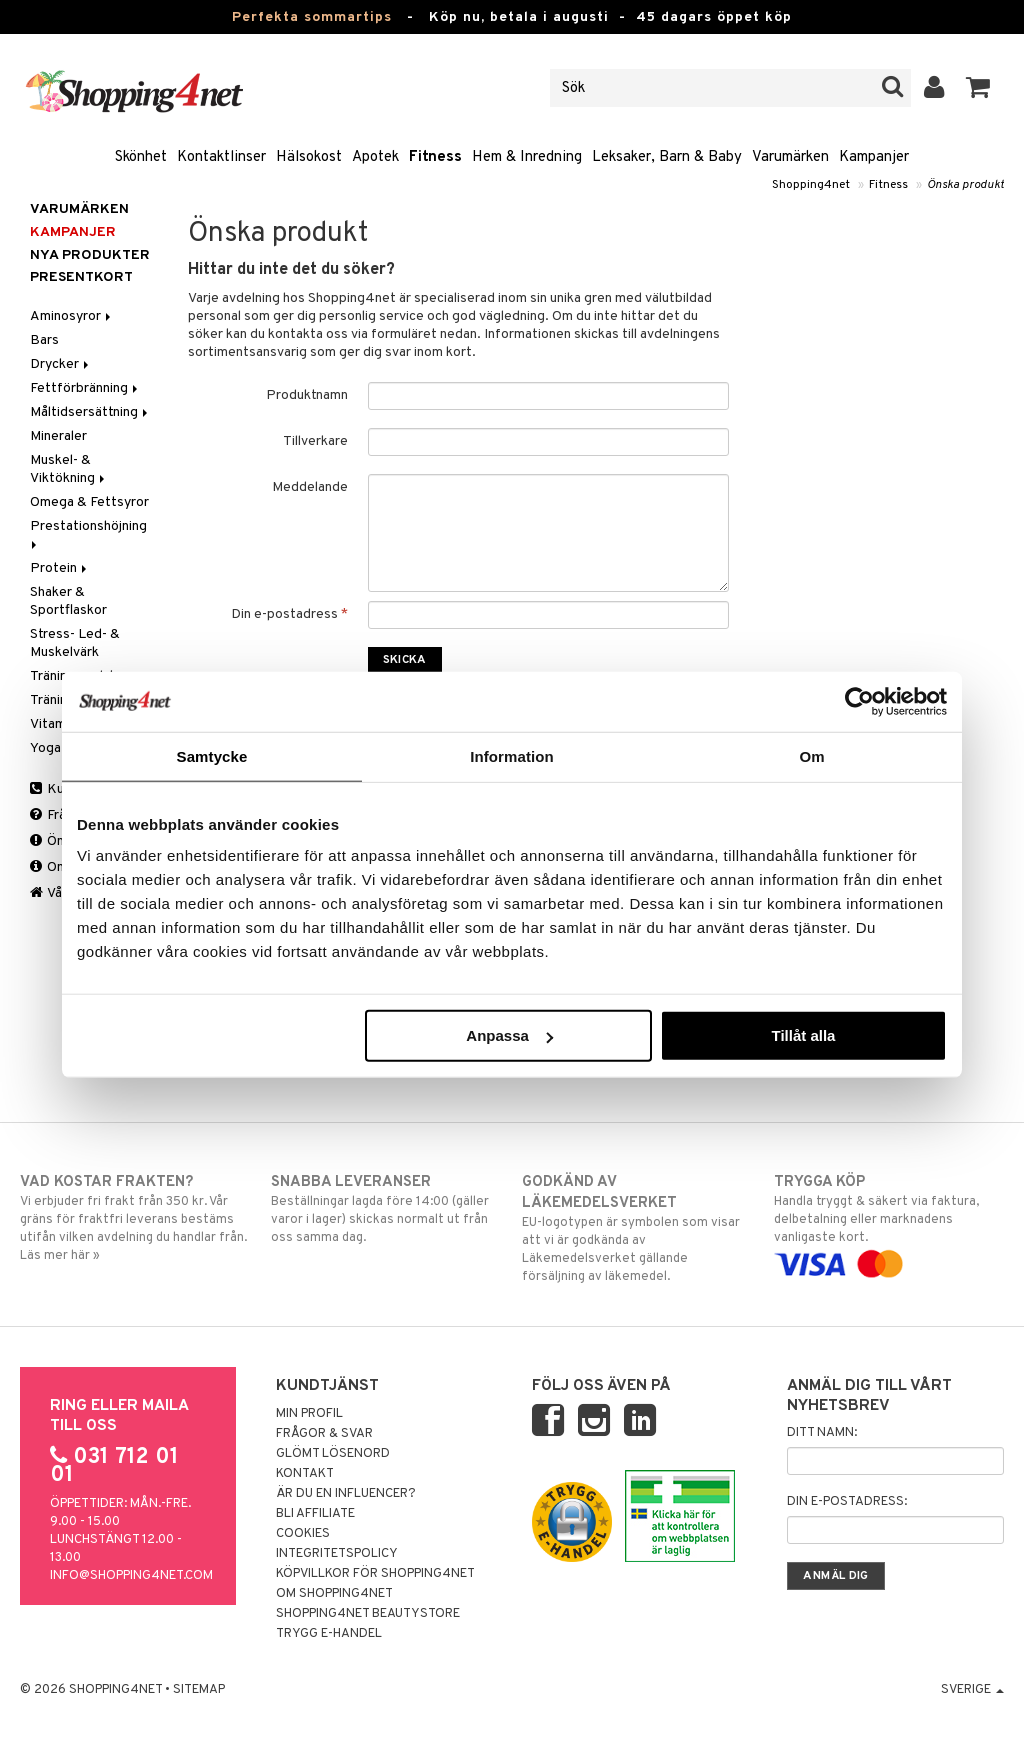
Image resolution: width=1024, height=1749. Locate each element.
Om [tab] (811, 755)
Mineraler (58, 436)
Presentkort (81, 277)
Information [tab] (512, 755)
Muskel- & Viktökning (69, 469)
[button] (978, 88)
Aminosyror (72, 316)
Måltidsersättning (90, 412)
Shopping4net (811, 185)
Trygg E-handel (329, 1634)
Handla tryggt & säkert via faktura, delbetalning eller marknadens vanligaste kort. (889, 1223)
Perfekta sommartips (312, 17)
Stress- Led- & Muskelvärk (75, 643)
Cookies (303, 1534)
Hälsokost (309, 157)
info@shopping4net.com (131, 1576)
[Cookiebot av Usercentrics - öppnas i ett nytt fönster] (859, 701)
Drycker (61, 364)
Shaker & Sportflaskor (68, 601)
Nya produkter (90, 255)
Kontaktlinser (221, 157)
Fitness (435, 157)
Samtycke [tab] (212, 755)
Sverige (972, 1690)
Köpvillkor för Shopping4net (375, 1574)
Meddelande (310, 487)
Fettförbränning (85, 388)
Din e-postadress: (847, 1502)
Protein (60, 568)
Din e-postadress (289, 614)
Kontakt (305, 1474)
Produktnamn (307, 395)
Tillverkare (315, 441)
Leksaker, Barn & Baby (667, 157)
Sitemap (199, 1690)
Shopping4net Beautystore (368, 1614)
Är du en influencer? (346, 1494)
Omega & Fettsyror (89, 502)
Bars (44, 340)
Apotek (375, 157)
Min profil (309, 1414)
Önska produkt (965, 185)
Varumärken (790, 157)
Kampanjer (874, 157)
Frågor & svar (324, 1434)
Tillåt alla (803, 1035)
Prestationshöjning (90, 533)
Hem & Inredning (527, 157)
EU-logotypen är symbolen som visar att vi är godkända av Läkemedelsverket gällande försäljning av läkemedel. (637, 1228)
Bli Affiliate (315, 1514)
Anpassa (509, 1035)
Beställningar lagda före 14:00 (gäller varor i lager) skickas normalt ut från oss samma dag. (386, 1209)
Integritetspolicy (337, 1554)
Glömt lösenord (333, 1454)
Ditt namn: (822, 1433)
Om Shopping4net (334, 1594)
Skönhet (141, 157)
